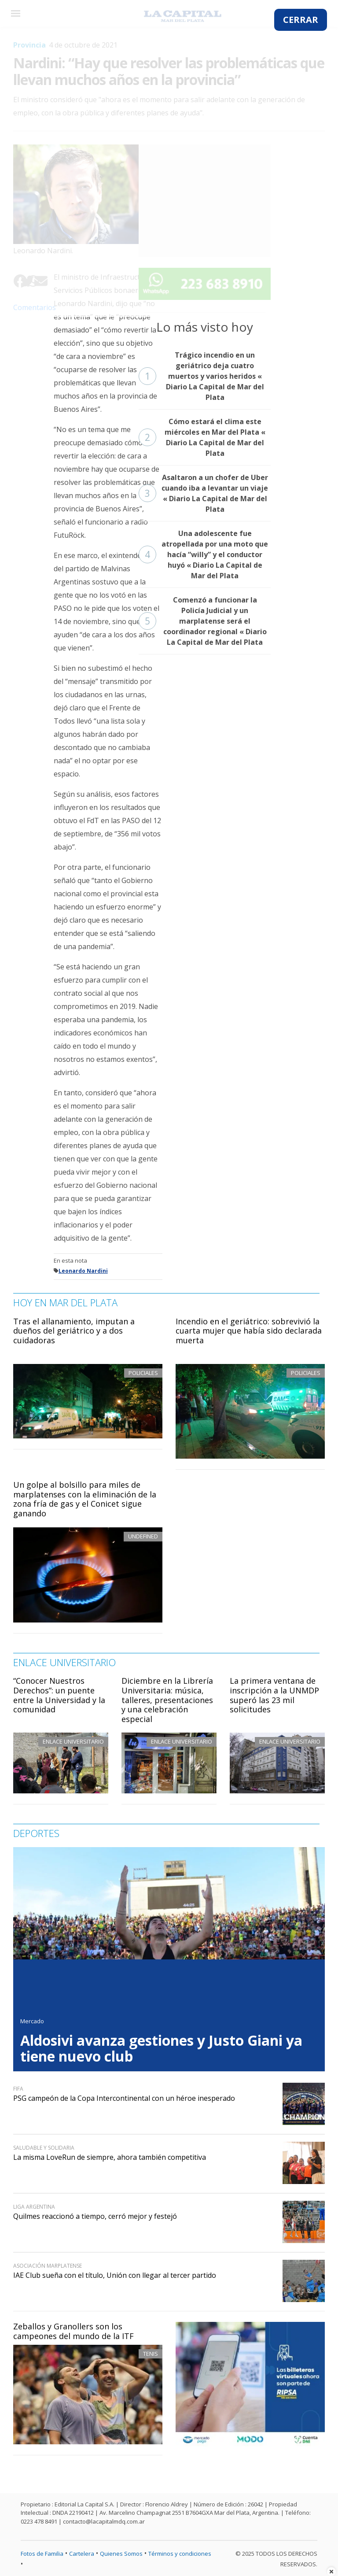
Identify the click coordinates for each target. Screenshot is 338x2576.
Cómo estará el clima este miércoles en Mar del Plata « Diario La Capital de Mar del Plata (202, 437)
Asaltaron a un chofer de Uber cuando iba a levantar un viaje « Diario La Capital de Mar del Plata (203, 493)
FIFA (18, 2088)
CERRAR (300, 20)
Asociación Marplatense (47, 2265)
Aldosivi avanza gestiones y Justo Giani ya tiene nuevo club (161, 2048)
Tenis (150, 2354)
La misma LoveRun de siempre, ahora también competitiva (109, 2157)
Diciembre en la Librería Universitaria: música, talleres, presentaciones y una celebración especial (167, 1699)
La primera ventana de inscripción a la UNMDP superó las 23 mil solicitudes (274, 1695)
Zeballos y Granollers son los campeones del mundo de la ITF (73, 2331)
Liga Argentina (34, 2206)
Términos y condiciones (179, 2554)
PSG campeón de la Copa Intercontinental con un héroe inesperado (124, 2098)
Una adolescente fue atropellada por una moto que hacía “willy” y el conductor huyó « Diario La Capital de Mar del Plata (203, 554)
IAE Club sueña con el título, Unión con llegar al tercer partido (114, 2275)
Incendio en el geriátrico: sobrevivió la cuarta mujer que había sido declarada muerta (249, 1330)
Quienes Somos (121, 2554)
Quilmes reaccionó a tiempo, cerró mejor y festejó (95, 2216)
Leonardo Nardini (83, 1271)
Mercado (32, 2021)
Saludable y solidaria (43, 2147)
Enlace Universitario (73, 1741)
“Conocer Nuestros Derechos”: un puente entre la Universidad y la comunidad (59, 1695)
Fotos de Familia (42, 2554)
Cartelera (81, 2554)
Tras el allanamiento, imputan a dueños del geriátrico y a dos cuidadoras (74, 1330)
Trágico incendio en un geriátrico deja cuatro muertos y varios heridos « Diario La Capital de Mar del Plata (201, 376)
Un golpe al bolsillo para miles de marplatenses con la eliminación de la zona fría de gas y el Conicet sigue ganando (84, 1499)
